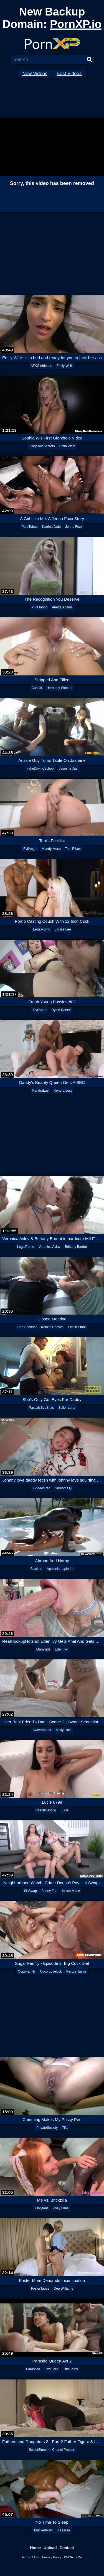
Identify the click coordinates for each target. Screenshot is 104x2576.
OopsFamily (26, 1971)
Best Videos (69, 73)
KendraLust (40, 1090)
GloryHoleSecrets (42, 446)
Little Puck (70, 2369)
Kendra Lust (63, 1090)
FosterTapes (40, 2288)
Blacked (36, 1569)
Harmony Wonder (60, 688)
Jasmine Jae (68, 768)
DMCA (68, 2557)
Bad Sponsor (27, 1327)
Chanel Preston (63, 2450)
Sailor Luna (66, 1408)
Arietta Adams (62, 607)
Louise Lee (63, 929)
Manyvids (43, 1649)
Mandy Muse (51, 849)
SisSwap (30, 1891)
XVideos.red (41, 1488)
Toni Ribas (73, 849)
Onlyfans (41, 2208)
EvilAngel (30, 849)
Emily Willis (65, 366)
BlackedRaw (43, 2530)
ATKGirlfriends (41, 366)
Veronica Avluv (49, 1247)
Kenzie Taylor (76, 1971)
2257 (79, 2557)
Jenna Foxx (73, 527)
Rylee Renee (61, 1010)
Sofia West (67, 446)
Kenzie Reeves (52, 1327)
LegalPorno (41, 929)
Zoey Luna (61, 2208)
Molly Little (64, 1730)
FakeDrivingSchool (40, 768)
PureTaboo (30, 527)
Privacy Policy (51, 2557)
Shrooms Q (63, 1488)
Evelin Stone (77, 1327)
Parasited (33, 2369)
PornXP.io (76, 24)
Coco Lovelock (51, 1971)
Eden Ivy (61, 1649)
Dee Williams (63, 2288)
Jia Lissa (63, 2530)
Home (35, 2548)
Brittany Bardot (76, 1247)
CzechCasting (45, 1810)
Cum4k (37, 688)
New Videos (34, 73)
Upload (50, 2548)
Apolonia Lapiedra (60, 1569)
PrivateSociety (47, 2128)
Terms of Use (30, 2557)
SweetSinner (41, 1730)
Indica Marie (71, 1891)
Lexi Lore (51, 2369)
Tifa (65, 2128)
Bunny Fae (49, 1891)
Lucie (65, 1810)
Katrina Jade (51, 527)
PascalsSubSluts (41, 1408)
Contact (67, 2548)
